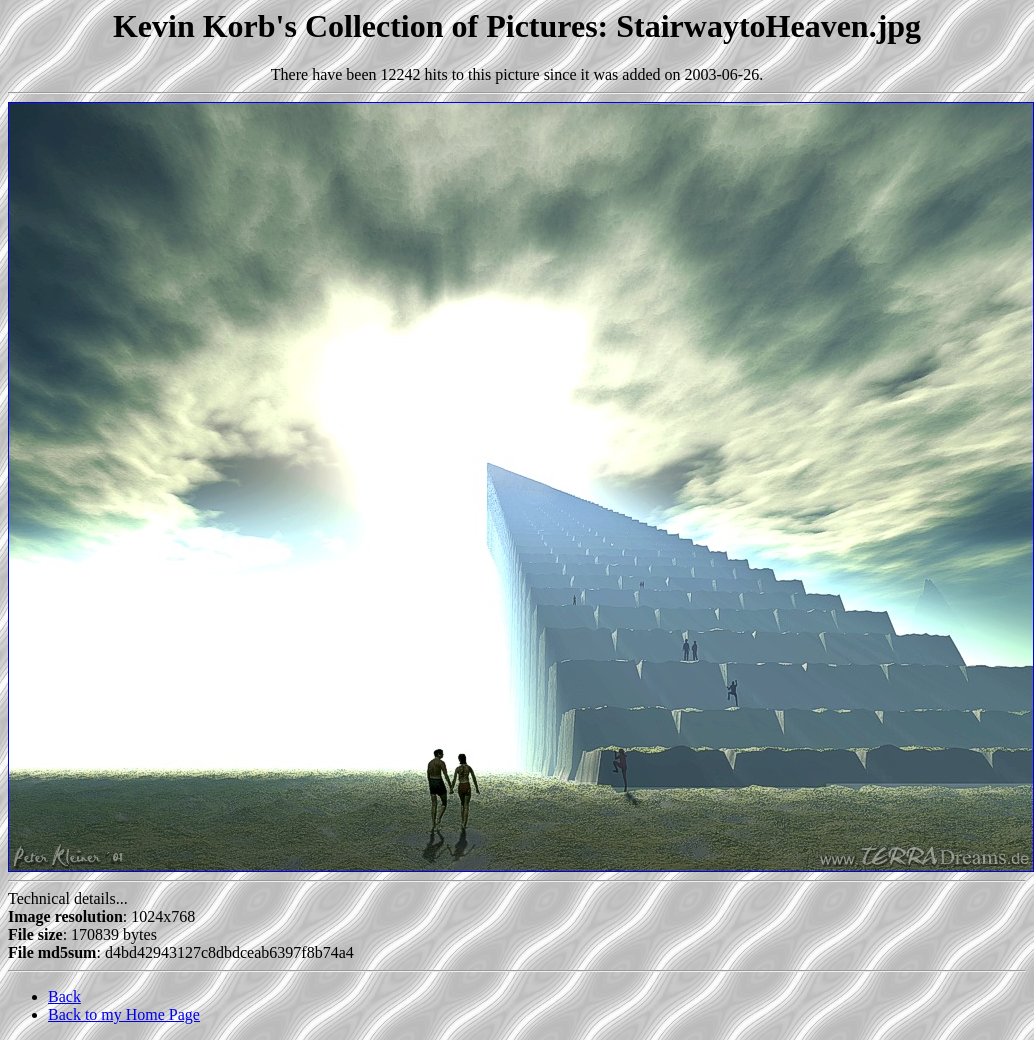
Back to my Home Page (124, 1014)
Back (64, 996)
